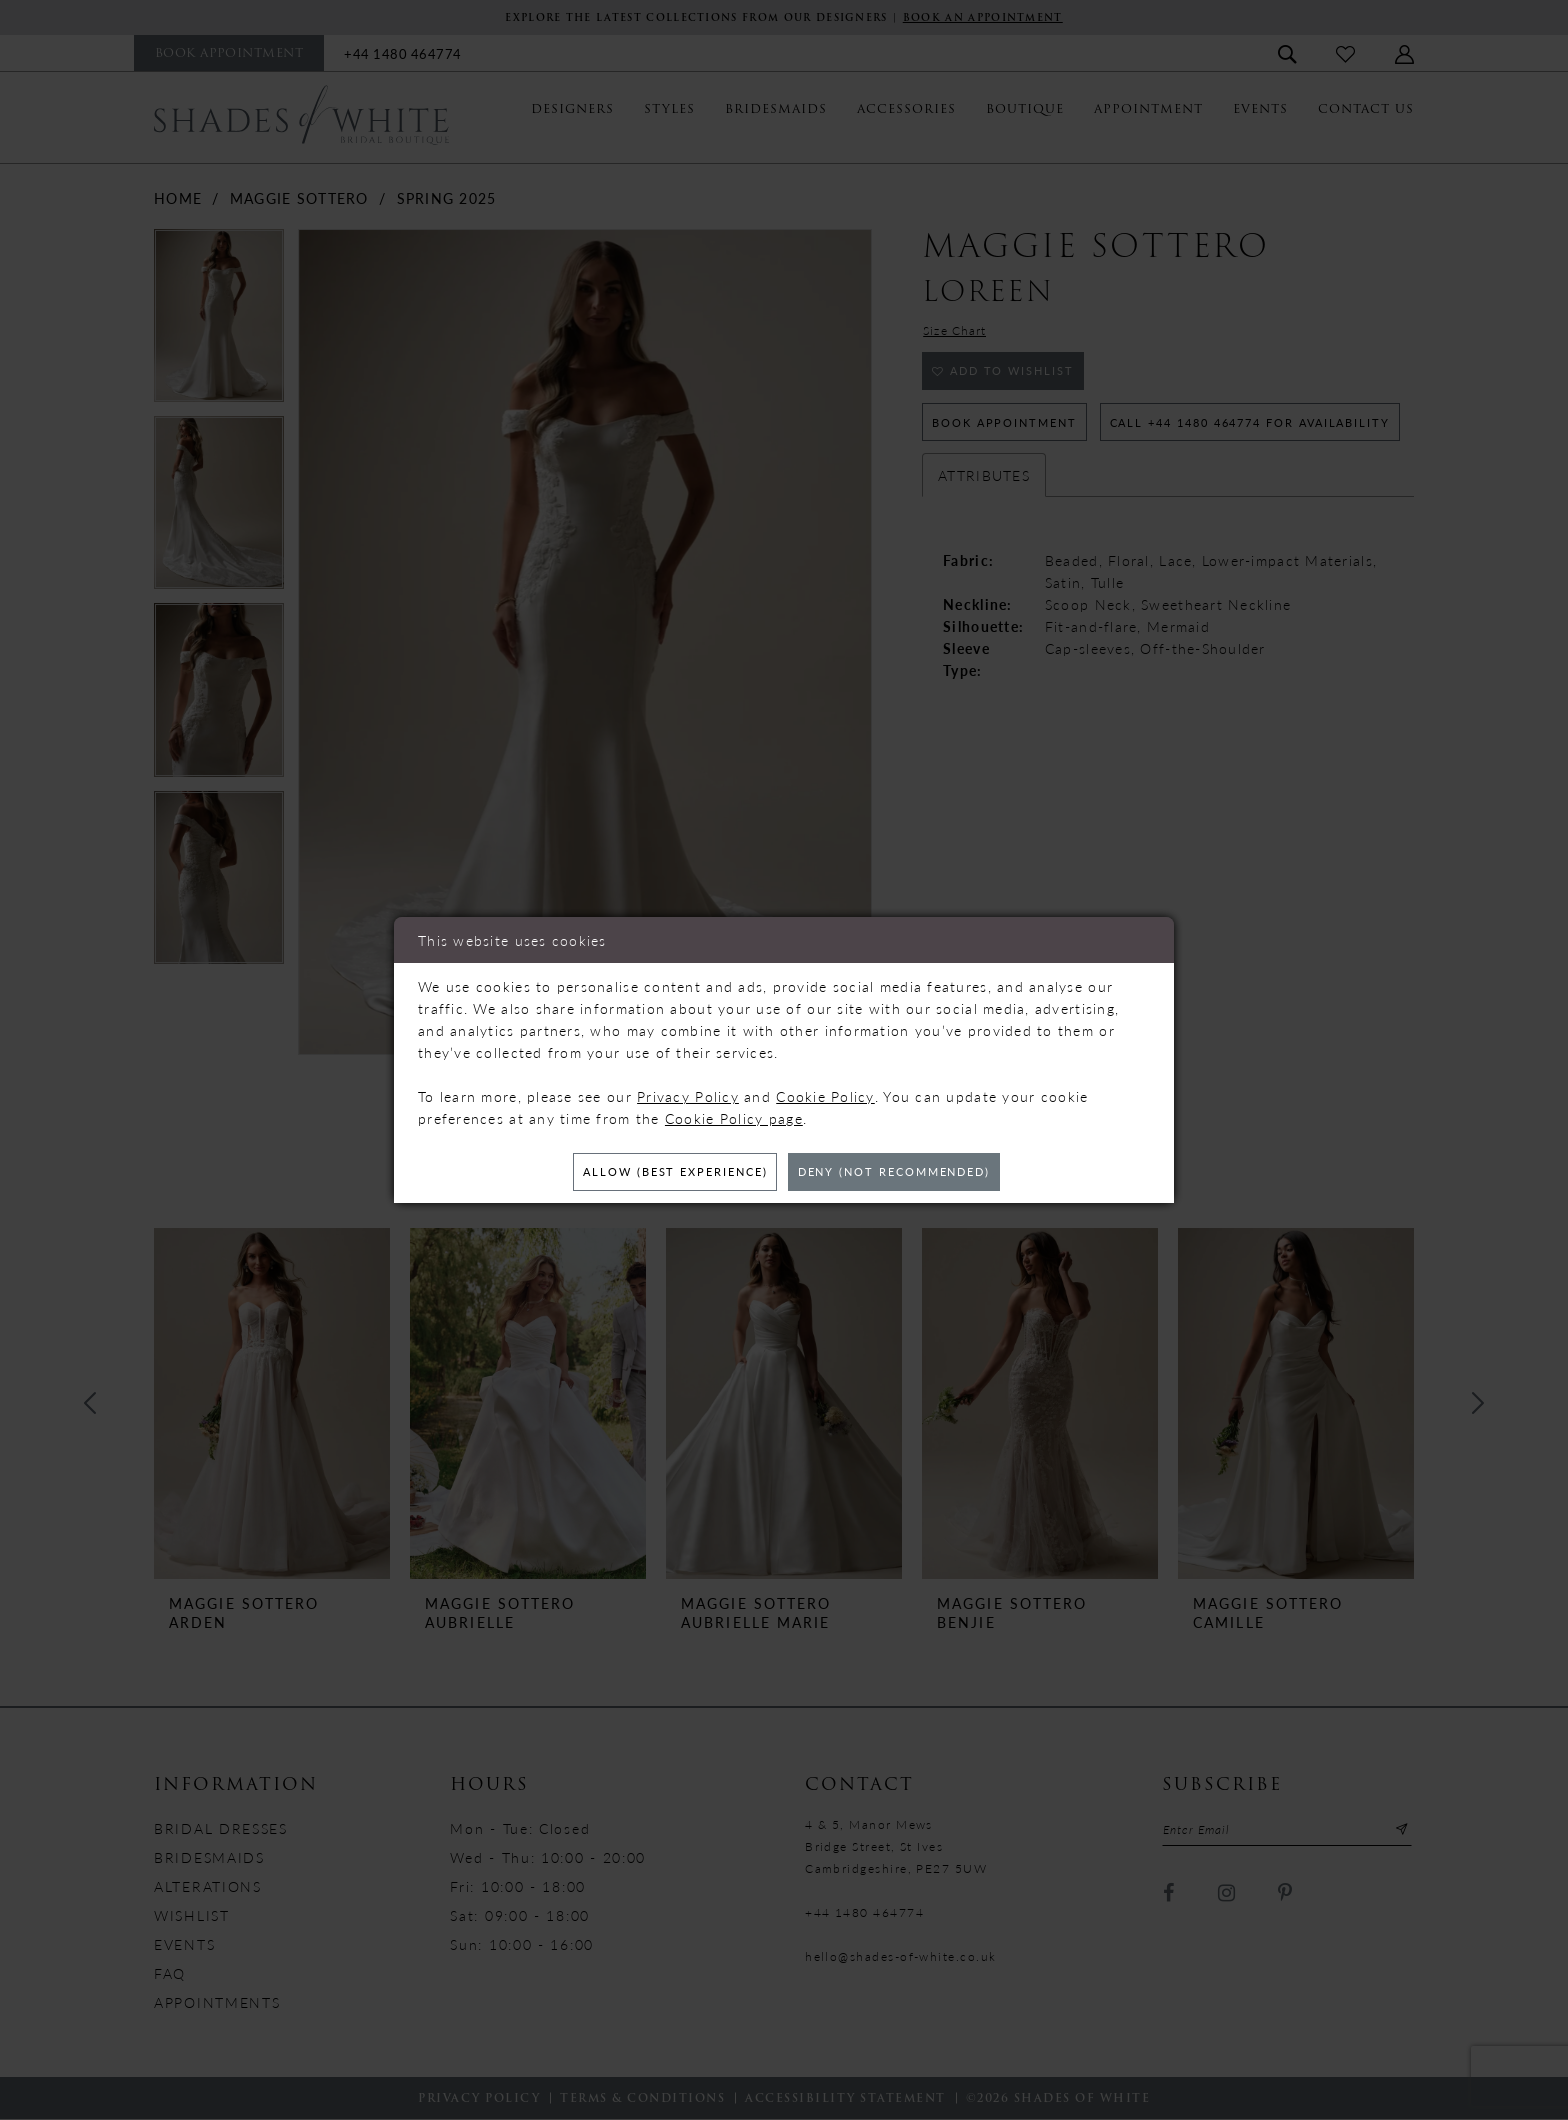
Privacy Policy (688, 1094)
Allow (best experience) (663, 1172)
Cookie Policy (825, 1094)
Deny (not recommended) (906, 1172)
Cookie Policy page (734, 1116)
